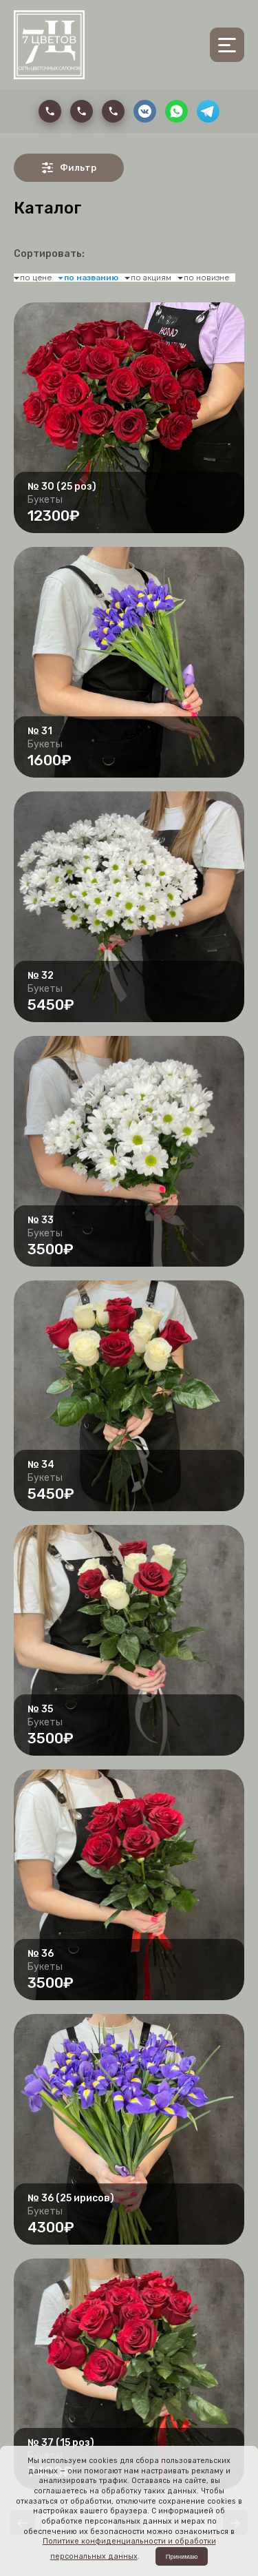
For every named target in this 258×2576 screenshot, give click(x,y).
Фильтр (69, 168)
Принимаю (182, 2556)
